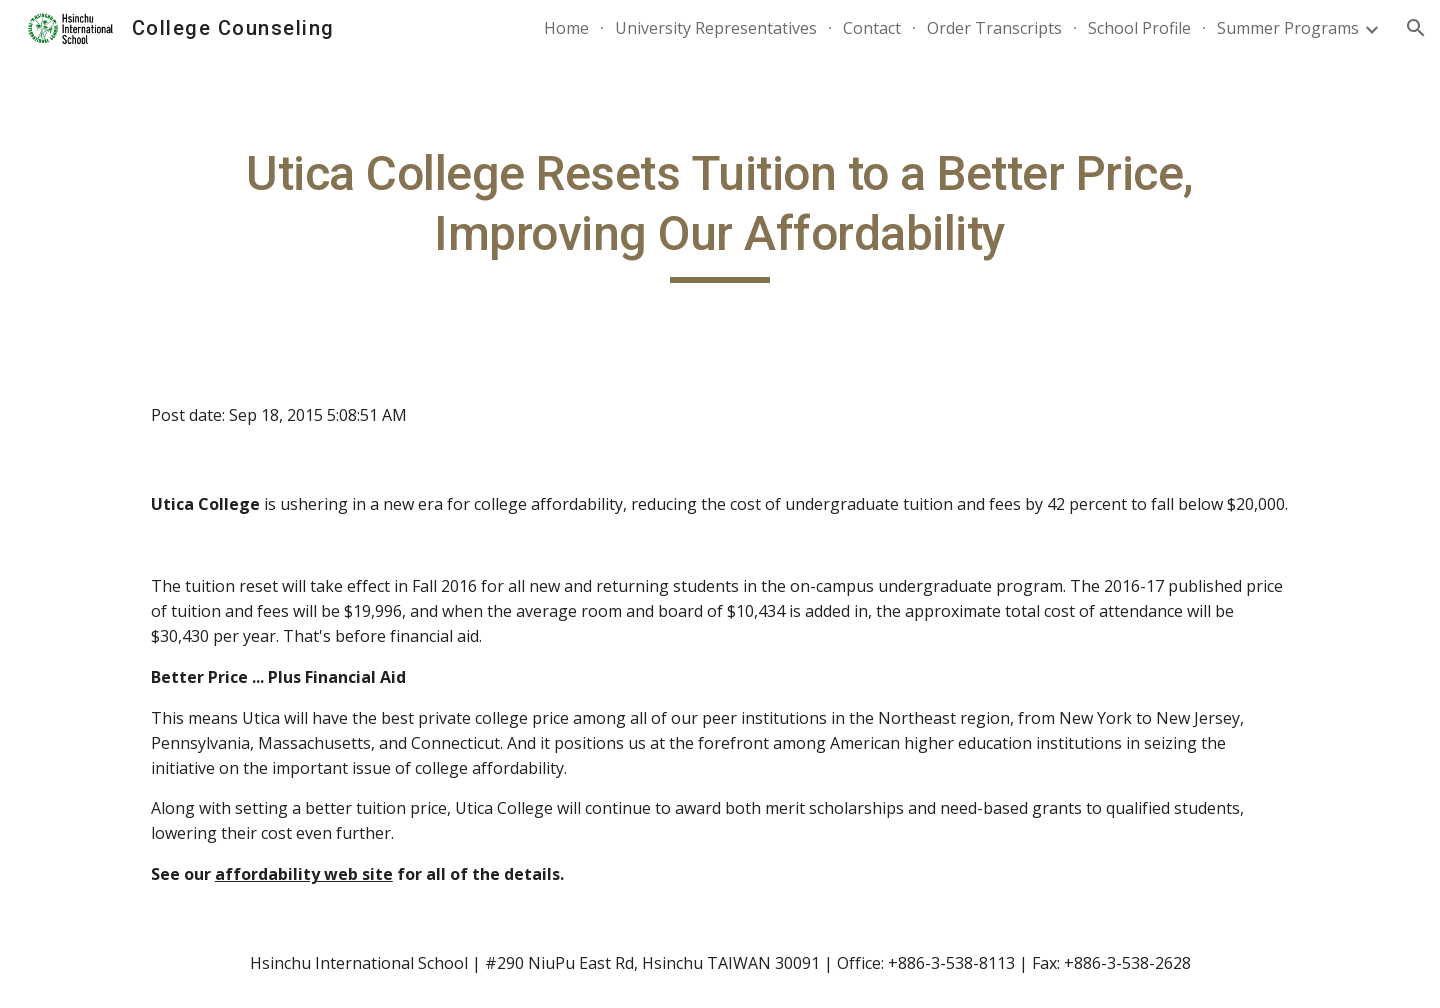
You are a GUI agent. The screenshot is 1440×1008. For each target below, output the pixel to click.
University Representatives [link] (716, 28)
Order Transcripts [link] (994, 28)
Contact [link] (872, 28)
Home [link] (566, 28)
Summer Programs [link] (1288, 28)
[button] (1416, 28)
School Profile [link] (1139, 28)
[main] (720, 213)
